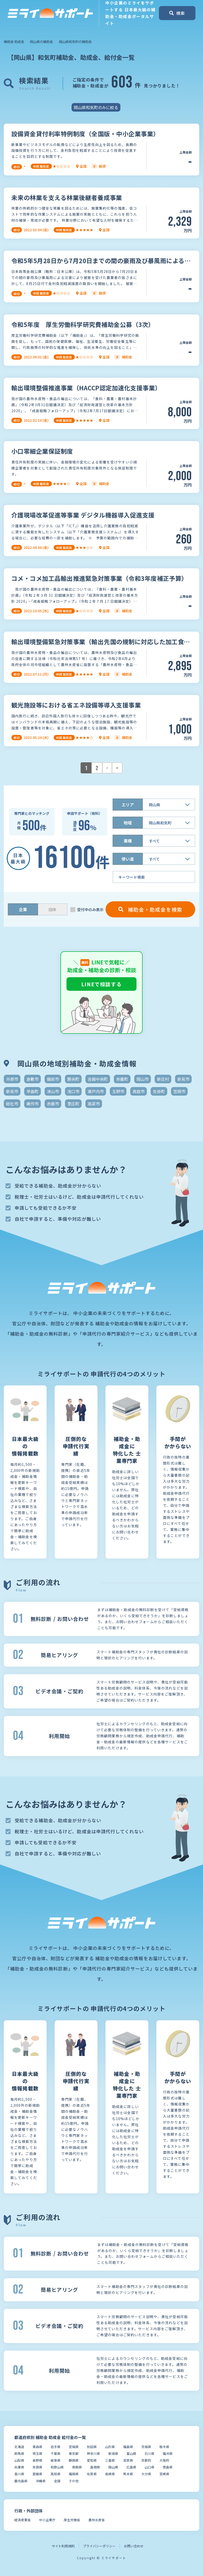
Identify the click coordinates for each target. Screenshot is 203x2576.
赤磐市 (53, 1104)
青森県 (37, 2446)
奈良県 (37, 2467)
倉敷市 (32, 1079)
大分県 (146, 2473)
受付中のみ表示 (90, 909)
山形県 (110, 2446)
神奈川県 (93, 2453)
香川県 (19, 2473)
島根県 (95, 2467)
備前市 (53, 1079)
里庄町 (73, 1104)
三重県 (110, 2460)
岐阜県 (55, 2460)
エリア (128, 805)
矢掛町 (159, 1091)
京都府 (146, 2460)
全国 (57, 2480)
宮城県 (74, 2446)
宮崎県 (164, 2473)
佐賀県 (92, 2473)
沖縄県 (41, 2480)
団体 (52, 909)
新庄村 (163, 1079)
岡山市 (143, 1079)
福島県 (128, 2446)
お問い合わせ (134, 2546)
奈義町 (122, 1079)
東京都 (74, 2453)
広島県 (131, 2467)
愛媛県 (37, 2473)
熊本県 (128, 2473)
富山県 (131, 2453)
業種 (128, 841)
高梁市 (94, 1104)
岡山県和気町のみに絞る (96, 107)
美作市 (32, 1104)
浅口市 (73, 1091)
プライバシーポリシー (99, 2546)
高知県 (55, 2473)
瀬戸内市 (96, 1091)
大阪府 (164, 2460)
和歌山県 (57, 2467)
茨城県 (146, 2446)
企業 (23, 909)
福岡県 (74, 2473)
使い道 (128, 859)
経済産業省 (22, 2519)
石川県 (149, 2453)
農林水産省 (96, 2519)
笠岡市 (179, 1091)
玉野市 (118, 1091)
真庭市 (138, 1091)
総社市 (12, 1104)
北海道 (19, 2446)
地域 (128, 823)
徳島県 (168, 2467)
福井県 (168, 2453)
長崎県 (110, 2473)
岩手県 (55, 2446)
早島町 (32, 1091)
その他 (74, 2480)
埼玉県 (37, 2453)
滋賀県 (128, 2460)
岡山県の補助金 (41, 41)
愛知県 (92, 2460)
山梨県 (19, 2460)
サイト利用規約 (63, 2546)
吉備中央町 (98, 1079)
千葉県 (55, 2453)
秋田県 (92, 2446)
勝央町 (73, 1079)
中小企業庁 (47, 2519)
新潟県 (113, 2453)
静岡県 (74, 2460)
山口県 (149, 2467)
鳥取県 (77, 2467)
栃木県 (164, 2446)
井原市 (12, 1079)
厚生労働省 (72, 2519)
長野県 (37, 2460)
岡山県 (113, 2467)
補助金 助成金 (14, 41)
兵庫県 (19, 2467)
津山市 (53, 1091)
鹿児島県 (20, 2480)
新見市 (183, 1079)
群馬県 (19, 2453)
